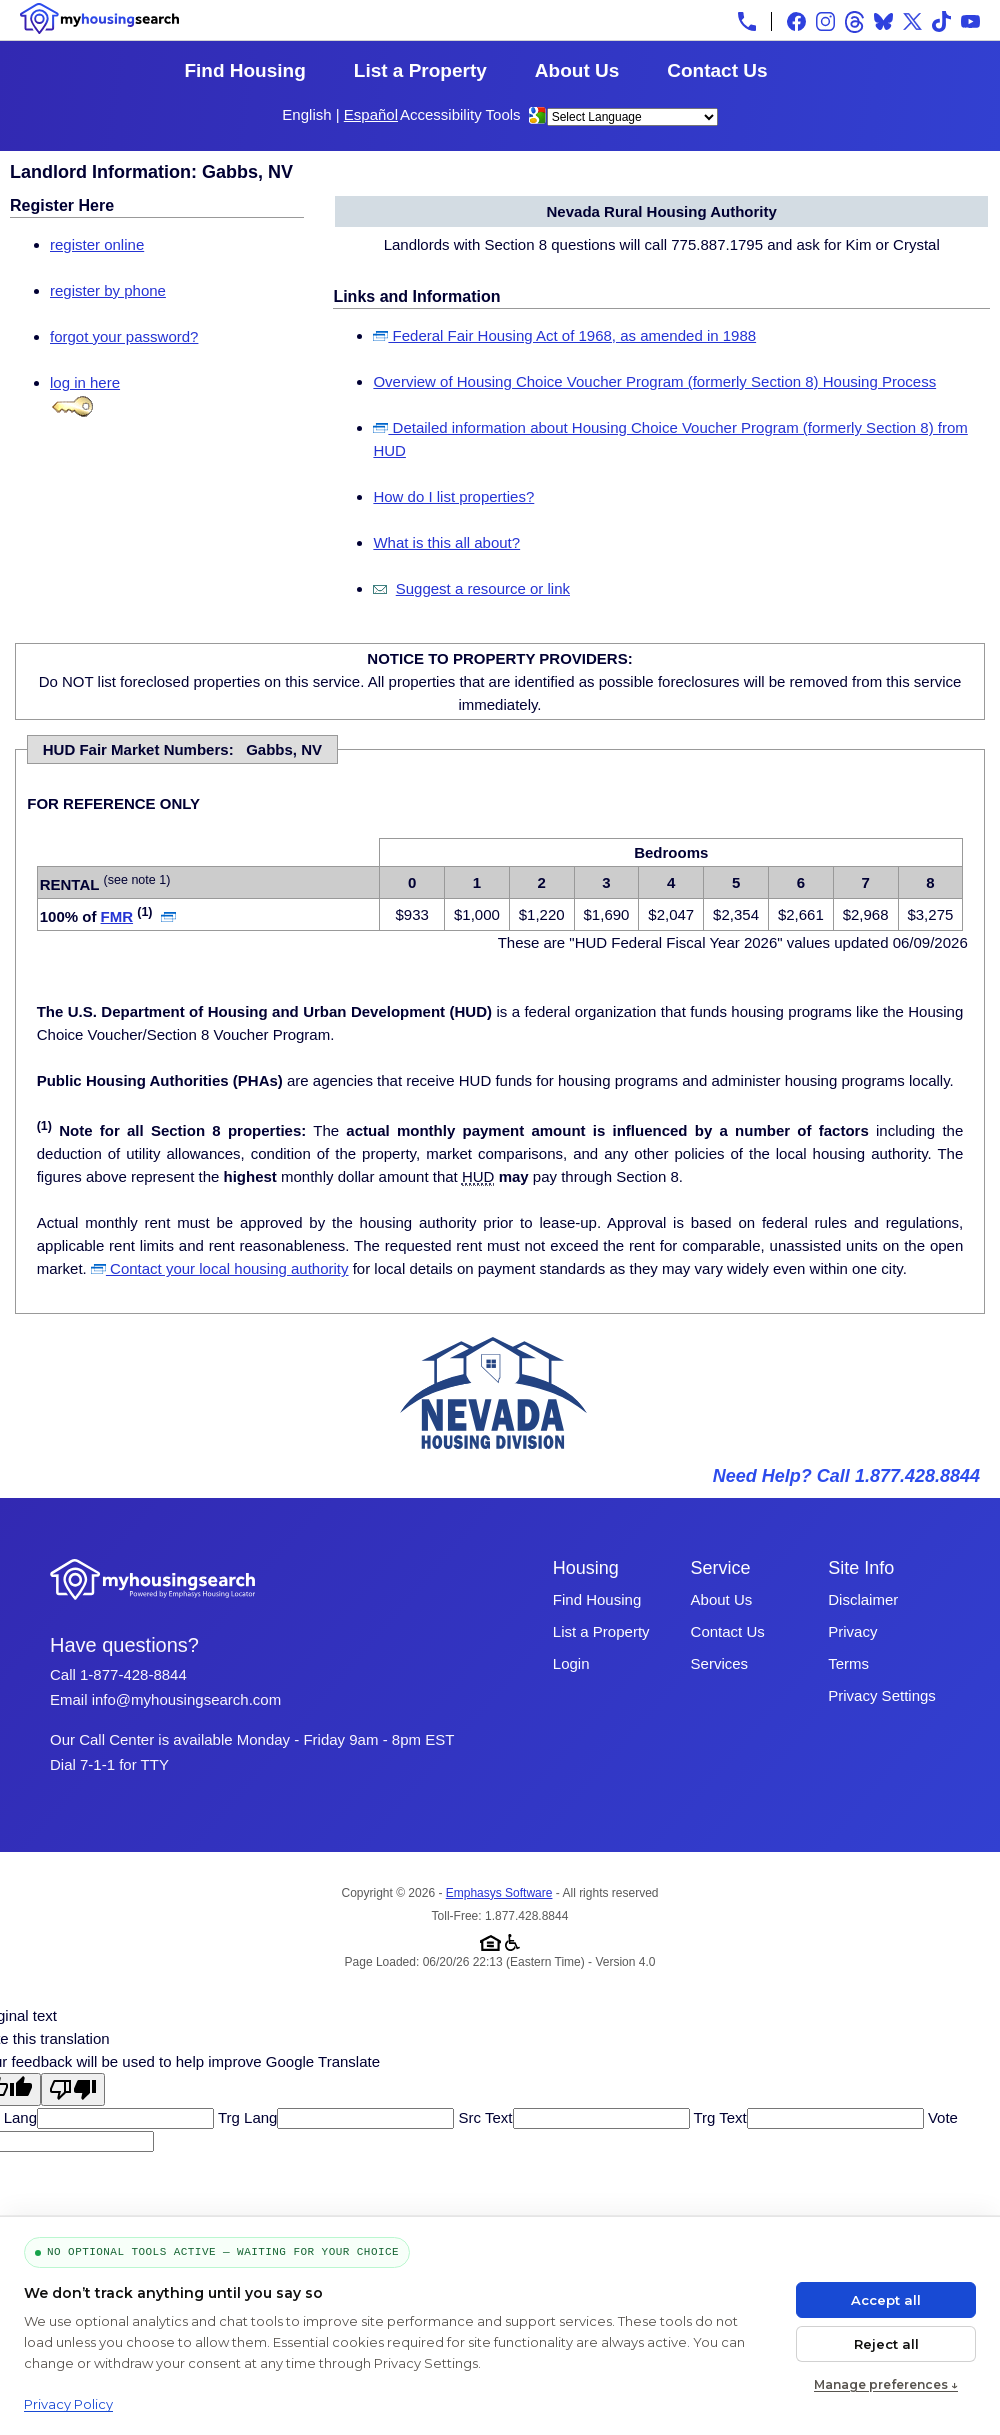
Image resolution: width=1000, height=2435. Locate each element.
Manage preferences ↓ (886, 2384)
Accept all (886, 2300)
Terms (848, 1663)
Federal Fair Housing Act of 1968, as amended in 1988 (564, 335)
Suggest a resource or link (483, 588)
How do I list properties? (453, 496)
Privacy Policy (68, 2404)
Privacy (852, 1631)
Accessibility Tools (460, 114)
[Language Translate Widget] (632, 117)
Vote (941, 2117)
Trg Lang (245, 2117)
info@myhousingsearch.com (186, 1699)
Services (720, 1663)
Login (571, 1663)
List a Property (420, 70)
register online (97, 244)
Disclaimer (863, 1599)
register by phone (108, 290)
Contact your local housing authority (220, 1268)
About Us (577, 70)
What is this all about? (446, 542)
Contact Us (717, 70)
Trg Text (718, 2117)
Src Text (483, 2117)
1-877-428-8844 (133, 1674)
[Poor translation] (73, 2089)
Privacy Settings (882, 1695)
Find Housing (244, 70)
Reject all (886, 2344)
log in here (85, 382)
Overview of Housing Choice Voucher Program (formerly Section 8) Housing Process (654, 381)
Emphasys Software (499, 1893)
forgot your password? (124, 336)
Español (371, 114)
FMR (117, 916)
